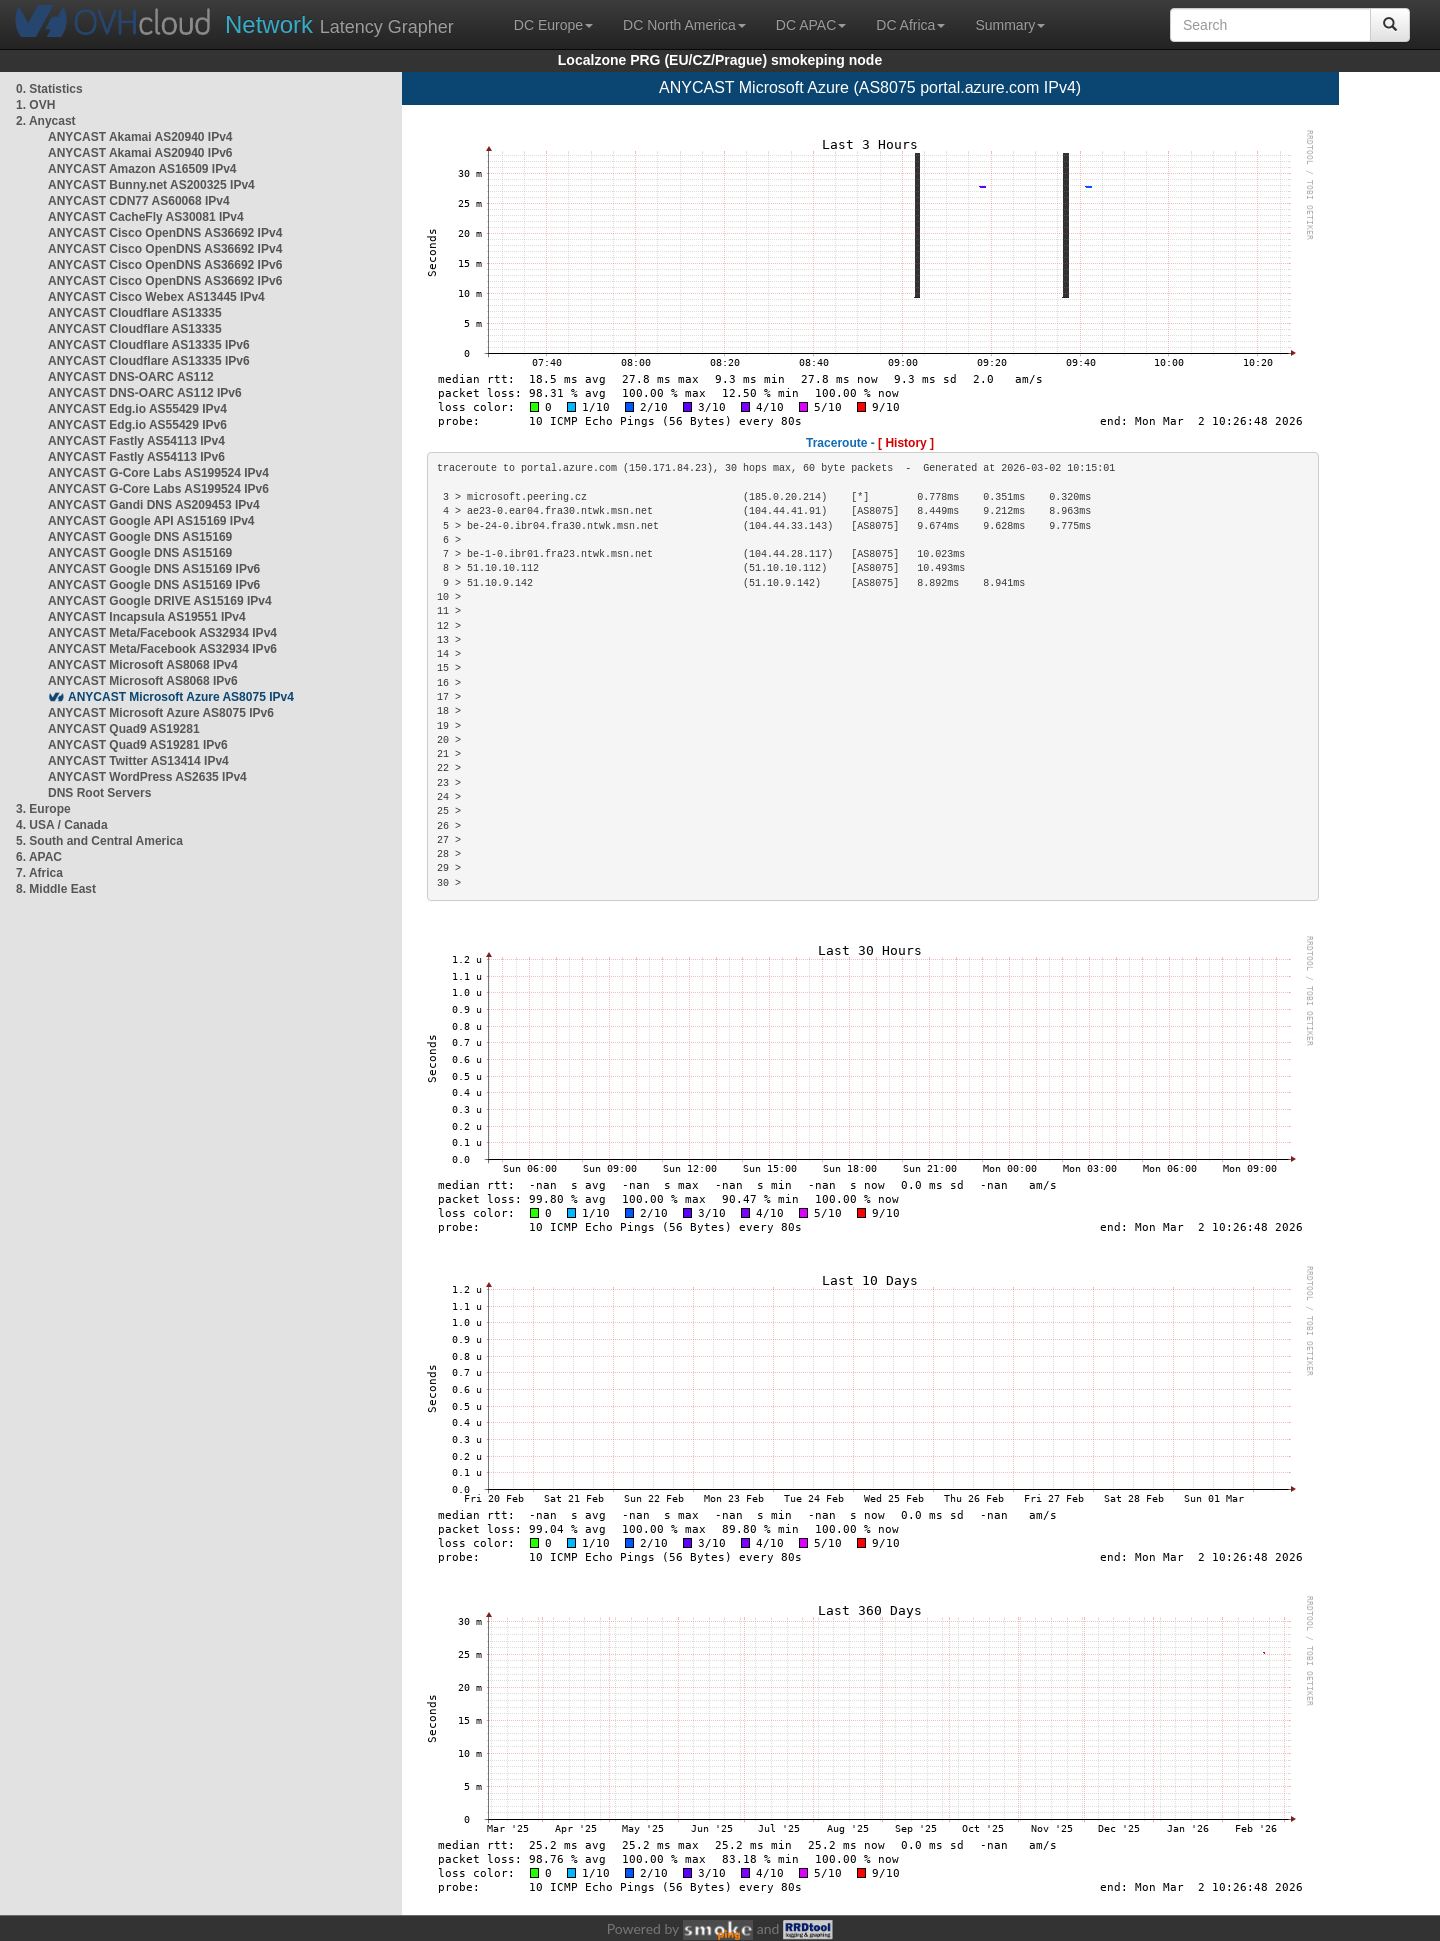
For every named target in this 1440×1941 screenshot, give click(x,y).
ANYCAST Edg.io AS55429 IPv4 (137, 409)
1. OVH (35, 105)
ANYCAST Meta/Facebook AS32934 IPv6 (162, 649)
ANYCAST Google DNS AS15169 (140, 537)
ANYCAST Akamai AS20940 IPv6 (140, 153)
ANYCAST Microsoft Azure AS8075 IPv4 (181, 697)
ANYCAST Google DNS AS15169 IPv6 (154, 569)
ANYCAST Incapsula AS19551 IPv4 (147, 617)
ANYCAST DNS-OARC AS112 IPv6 (145, 393)
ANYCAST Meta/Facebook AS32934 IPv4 (162, 633)
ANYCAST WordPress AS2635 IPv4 (147, 777)
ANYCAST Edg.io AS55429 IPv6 (137, 425)
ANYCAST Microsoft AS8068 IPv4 (143, 665)
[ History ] (906, 443)
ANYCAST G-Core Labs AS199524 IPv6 (158, 489)
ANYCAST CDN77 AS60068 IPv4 (139, 201)
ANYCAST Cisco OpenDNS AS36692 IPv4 (165, 233)
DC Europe (553, 25)
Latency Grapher (339, 24)
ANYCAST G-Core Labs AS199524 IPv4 (158, 473)
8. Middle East (56, 889)
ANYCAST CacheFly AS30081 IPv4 (146, 217)
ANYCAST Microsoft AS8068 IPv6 (143, 681)
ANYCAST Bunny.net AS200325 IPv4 (151, 185)
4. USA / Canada (62, 825)
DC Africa (910, 25)
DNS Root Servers (99, 793)
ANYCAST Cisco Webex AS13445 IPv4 (156, 297)
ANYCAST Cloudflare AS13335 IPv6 (149, 345)
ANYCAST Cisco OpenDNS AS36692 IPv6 (165, 265)
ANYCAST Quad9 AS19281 (124, 729)
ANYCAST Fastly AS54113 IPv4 (136, 441)
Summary (1010, 25)
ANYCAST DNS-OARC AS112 (131, 377)
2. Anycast (46, 121)
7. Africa (39, 873)
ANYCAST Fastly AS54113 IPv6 (136, 457)
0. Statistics (49, 89)
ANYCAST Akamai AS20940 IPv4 (140, 137)
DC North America (684, 25)
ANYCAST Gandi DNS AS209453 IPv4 (154, 505)
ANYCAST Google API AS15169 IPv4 (151, 521)
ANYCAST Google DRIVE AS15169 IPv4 (160, 601)
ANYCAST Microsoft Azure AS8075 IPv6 (161, 713)
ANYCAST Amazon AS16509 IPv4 (142, 169)
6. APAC (39, 857)
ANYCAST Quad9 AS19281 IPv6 (138, 745)
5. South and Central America (99, 841)
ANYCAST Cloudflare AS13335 (135, 313)
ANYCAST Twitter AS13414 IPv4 (138, 761)
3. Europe (43, 809)
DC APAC (811, 25)
